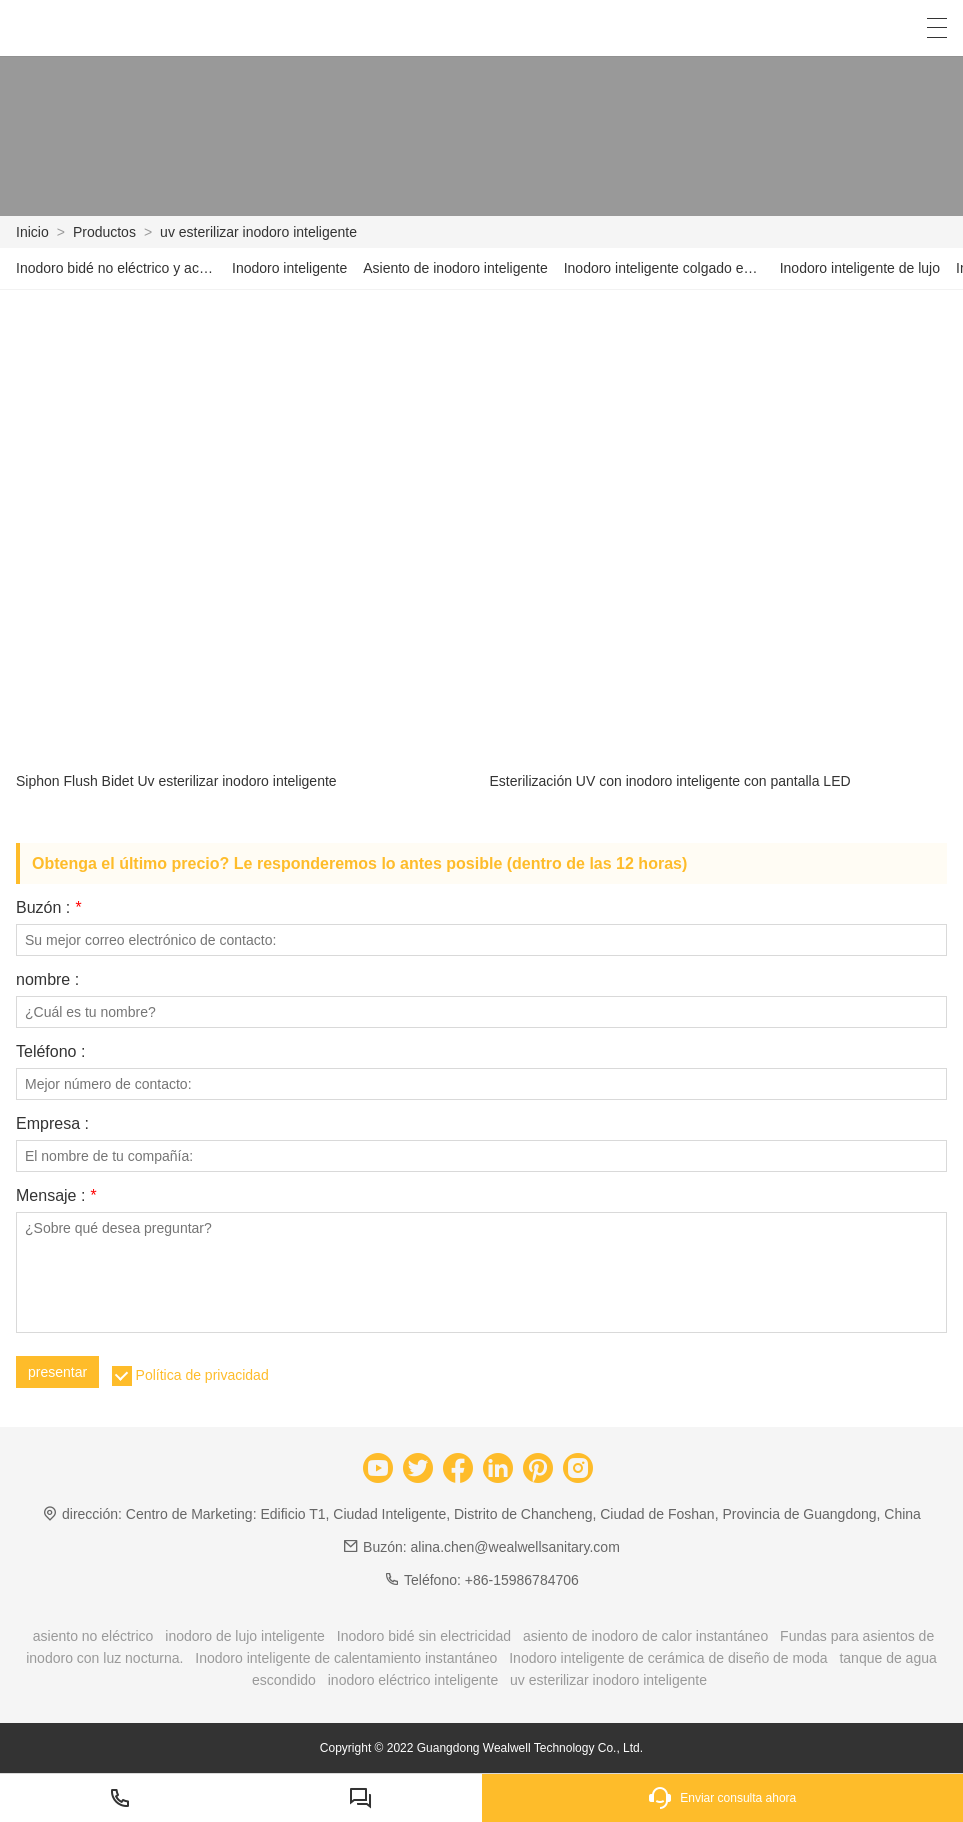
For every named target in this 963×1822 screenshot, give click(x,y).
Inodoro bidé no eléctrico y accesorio (116, 268)
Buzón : (48, 908)
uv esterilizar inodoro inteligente (258, 232)
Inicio (32, 232)
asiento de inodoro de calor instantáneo (645, 1636)
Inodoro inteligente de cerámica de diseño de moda (668, 1658)
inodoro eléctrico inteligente (413, 1680)
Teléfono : (50, 1052)
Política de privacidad (202, 1375)
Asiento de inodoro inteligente (455, 268)
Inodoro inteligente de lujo (860, 268)
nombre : (47, 980)
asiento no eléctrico (93, 1636)
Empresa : (52, 1124)
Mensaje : (56, 1196)
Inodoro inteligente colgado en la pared (664, 268)
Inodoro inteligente (289, 268)
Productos (104, 232)
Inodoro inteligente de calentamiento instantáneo (346, 1658)
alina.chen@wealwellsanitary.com (515, 1547)
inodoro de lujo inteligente (245, 1636)
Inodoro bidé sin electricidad (424, 1636)
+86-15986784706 (522, 1580)
